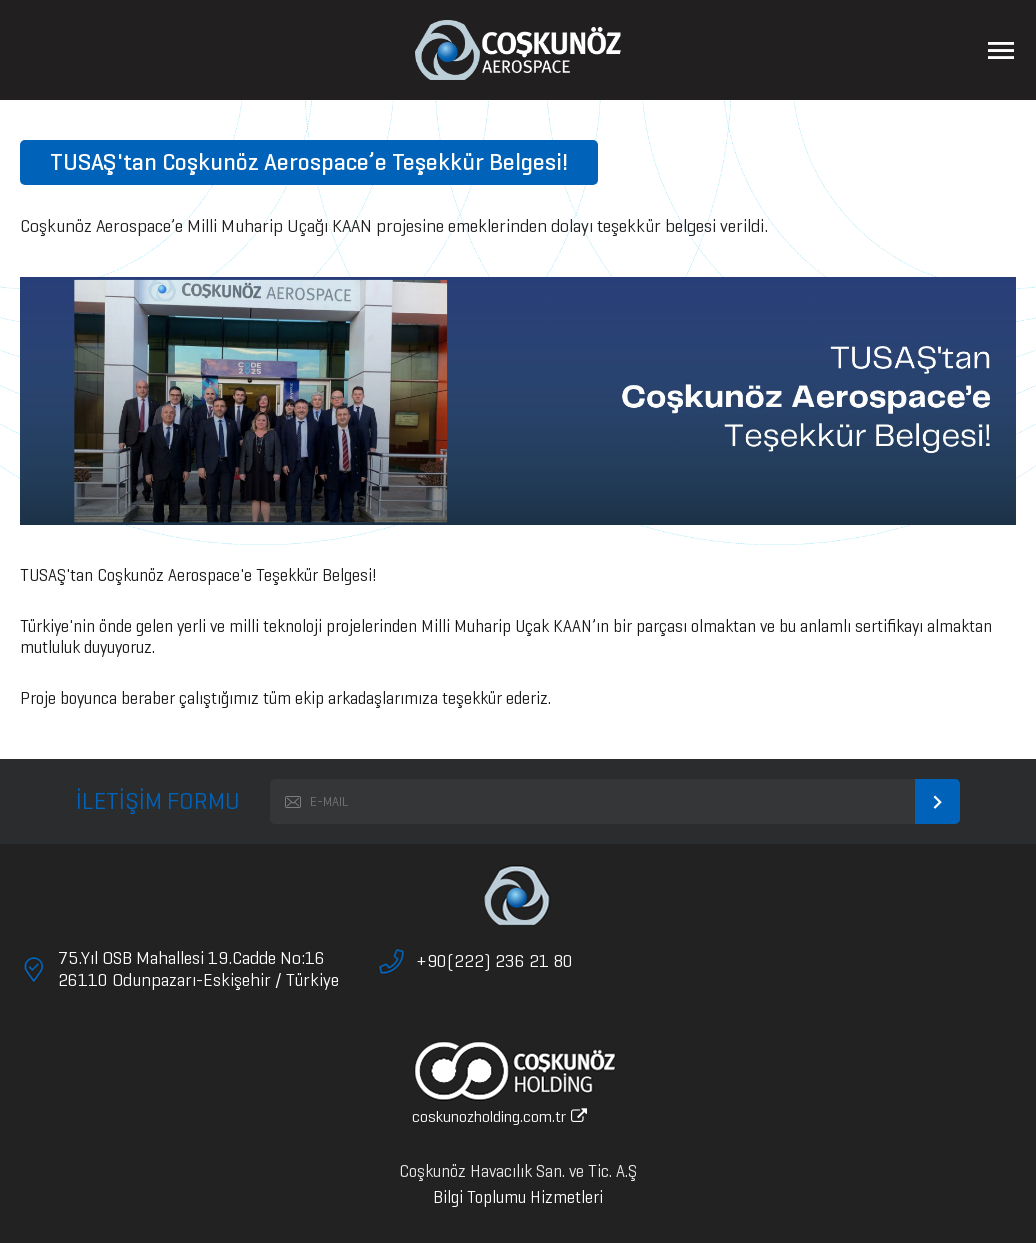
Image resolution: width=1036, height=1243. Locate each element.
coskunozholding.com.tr (499, 1116)
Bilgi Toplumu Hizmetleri (518, 1197)
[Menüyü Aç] (1001, 50)
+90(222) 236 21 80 (494, 961)
